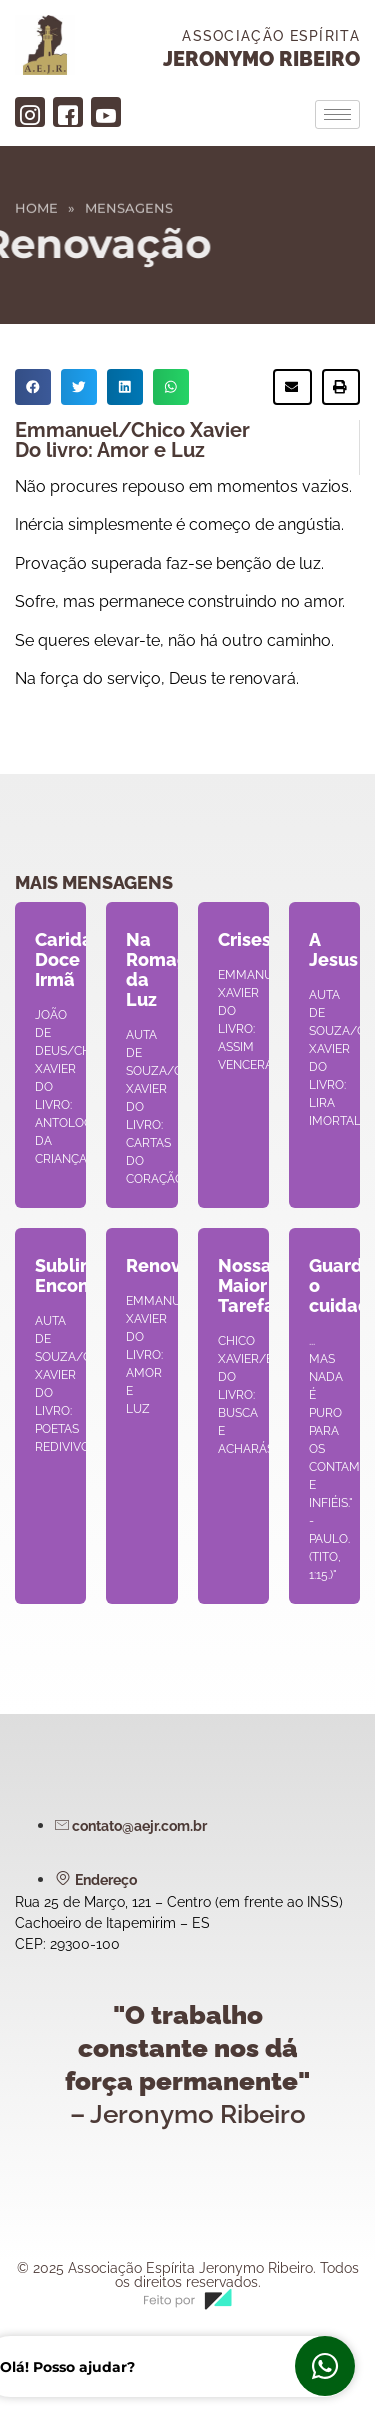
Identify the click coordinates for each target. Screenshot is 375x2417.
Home (36, 200)
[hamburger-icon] (337, 114)
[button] (33, 387)
